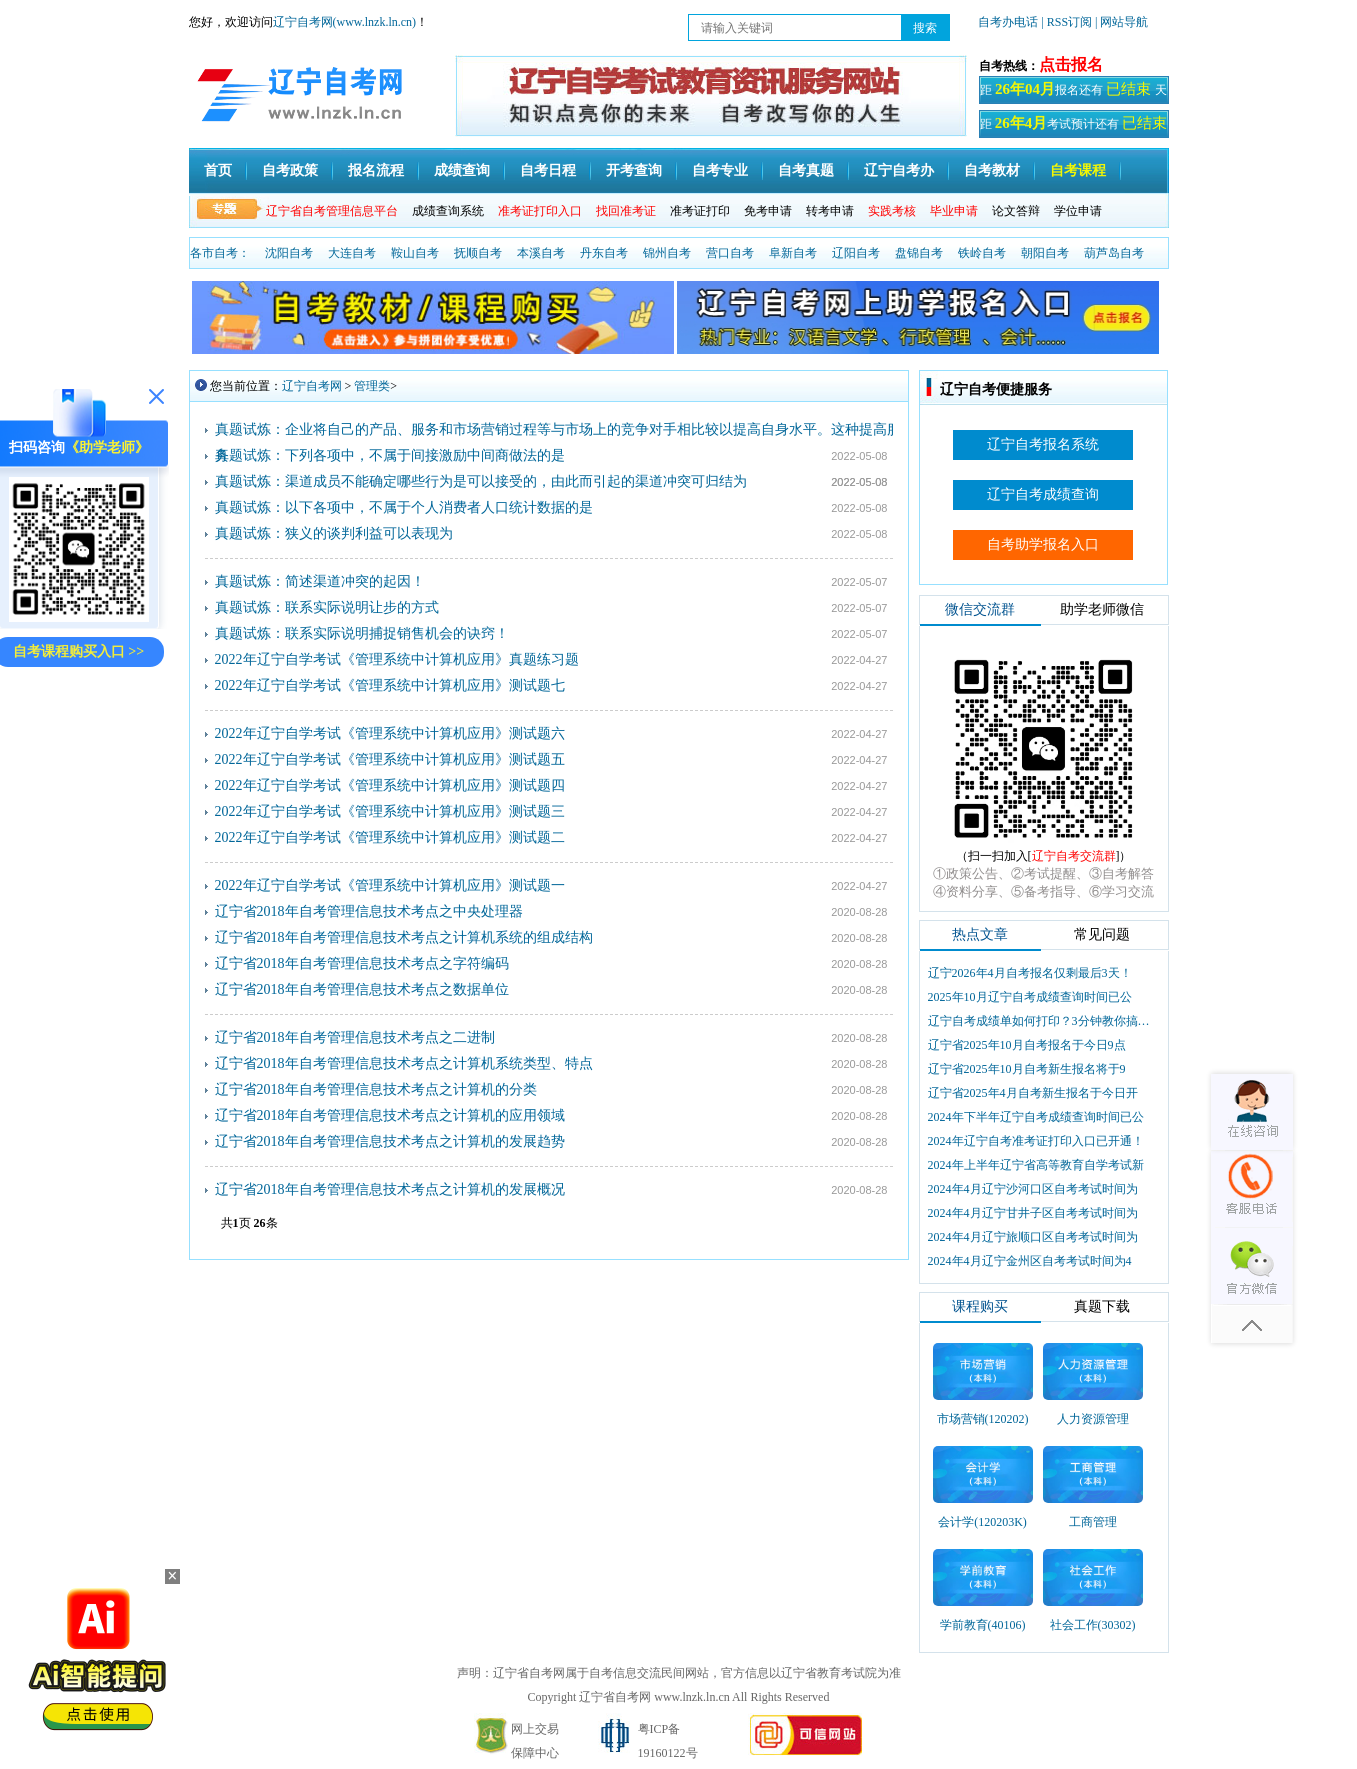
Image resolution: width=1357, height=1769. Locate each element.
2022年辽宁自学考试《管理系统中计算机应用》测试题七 (390, 685)
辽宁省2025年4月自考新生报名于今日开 (1033, 1093)
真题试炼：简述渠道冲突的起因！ (320, 581)
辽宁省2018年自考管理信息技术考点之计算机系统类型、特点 (404, 1063)
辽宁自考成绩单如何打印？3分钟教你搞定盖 (1041, 1021)
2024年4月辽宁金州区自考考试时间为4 (1030, 1261)
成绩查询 (462, 170)
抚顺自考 (478, 253)
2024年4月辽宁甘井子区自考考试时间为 (1033, 1213)
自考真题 (806, 170)
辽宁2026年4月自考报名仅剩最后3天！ (1030, 973)
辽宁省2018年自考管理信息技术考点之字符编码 (362, 963)
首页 (218, 170)
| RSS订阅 (1066, 22)
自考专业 (720, 170)
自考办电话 (1008, 22)
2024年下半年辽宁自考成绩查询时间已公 (1036, 1117)
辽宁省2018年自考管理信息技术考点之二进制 (355, 1037)
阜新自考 (793, 253)
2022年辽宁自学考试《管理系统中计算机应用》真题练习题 (397, 659)
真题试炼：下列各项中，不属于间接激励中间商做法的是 (390, 455)
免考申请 (768, 211)
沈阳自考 (289, 253)
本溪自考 (541, 253)
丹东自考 (604, 253)
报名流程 (376, 170)
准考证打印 (700, 211)
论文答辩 (1016, 211)
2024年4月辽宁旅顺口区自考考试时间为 (1033, 1237)
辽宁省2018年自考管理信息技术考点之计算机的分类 (376, 1089)
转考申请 (830, 211)
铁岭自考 (982, 253)
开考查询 (634, 170)
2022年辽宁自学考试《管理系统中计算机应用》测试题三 (390, 811)
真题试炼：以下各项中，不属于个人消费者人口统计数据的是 (404, 507)
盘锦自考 (919, 253)
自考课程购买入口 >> (78, 651)
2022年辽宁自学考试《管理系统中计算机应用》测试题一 (390, 885)
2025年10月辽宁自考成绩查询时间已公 (1030, 997)
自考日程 (548, 170)
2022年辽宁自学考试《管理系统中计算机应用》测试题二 (390, 837)
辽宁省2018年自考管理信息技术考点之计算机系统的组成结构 (404, 937)
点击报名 (1071, 64)
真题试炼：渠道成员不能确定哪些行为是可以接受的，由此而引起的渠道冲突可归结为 (481, 481)
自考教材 (992, 170)
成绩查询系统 (448, 211)
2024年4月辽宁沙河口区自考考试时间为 (1033, 1189)
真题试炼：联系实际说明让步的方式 (327, 607)
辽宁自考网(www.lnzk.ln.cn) (345, 22)
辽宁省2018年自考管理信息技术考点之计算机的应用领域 (390, 1115)
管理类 (372, 386)
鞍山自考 (415, 253)
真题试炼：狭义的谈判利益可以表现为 (334, 533)
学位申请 (1078, 211)
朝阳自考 (1045, 253)
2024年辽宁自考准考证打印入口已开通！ (1036, 1141)
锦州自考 (667, 253)
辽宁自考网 (312, 386)
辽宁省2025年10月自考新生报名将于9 (1027, 1069)
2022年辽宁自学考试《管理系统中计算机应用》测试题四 (390, 785)
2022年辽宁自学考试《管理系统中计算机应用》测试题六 (390, 733)
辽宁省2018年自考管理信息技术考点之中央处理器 (369, 911)
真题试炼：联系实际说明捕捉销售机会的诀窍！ (362, 633)
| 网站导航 (1121, 22)
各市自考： (220, 253)
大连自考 (352, 253)
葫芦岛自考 (1114, 253)
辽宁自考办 (899, 170)
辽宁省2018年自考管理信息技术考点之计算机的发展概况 (390, 1189)
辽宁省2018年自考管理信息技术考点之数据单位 (362, 989)
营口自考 (730, 253)
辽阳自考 (856, 253)
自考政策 (290, 170)
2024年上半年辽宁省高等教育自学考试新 (1036, 1165)
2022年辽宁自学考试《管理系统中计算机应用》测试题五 (390, 759)
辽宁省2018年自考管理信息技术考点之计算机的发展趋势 (390, 1141)
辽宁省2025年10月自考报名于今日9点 (1027, 1045)
